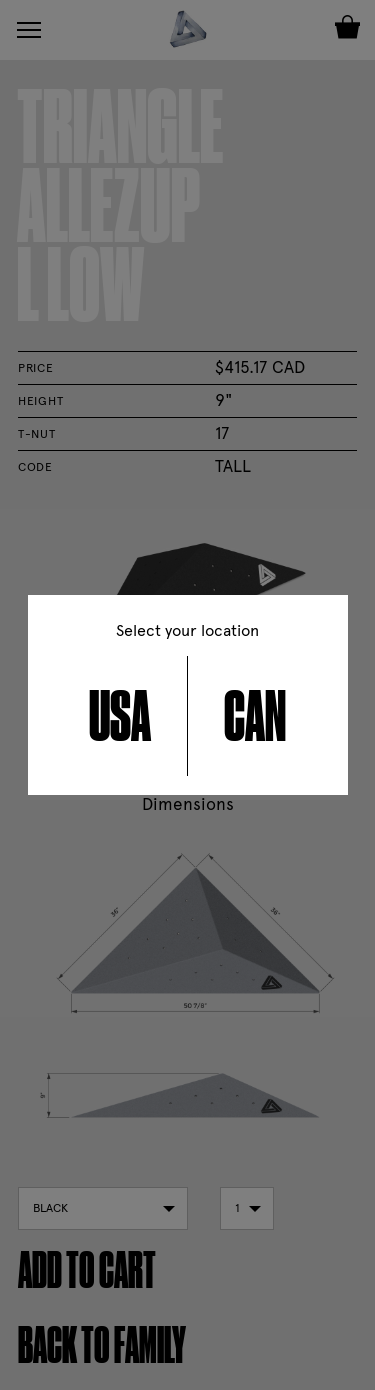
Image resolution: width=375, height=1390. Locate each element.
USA (120, 716)
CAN (255, 716)
